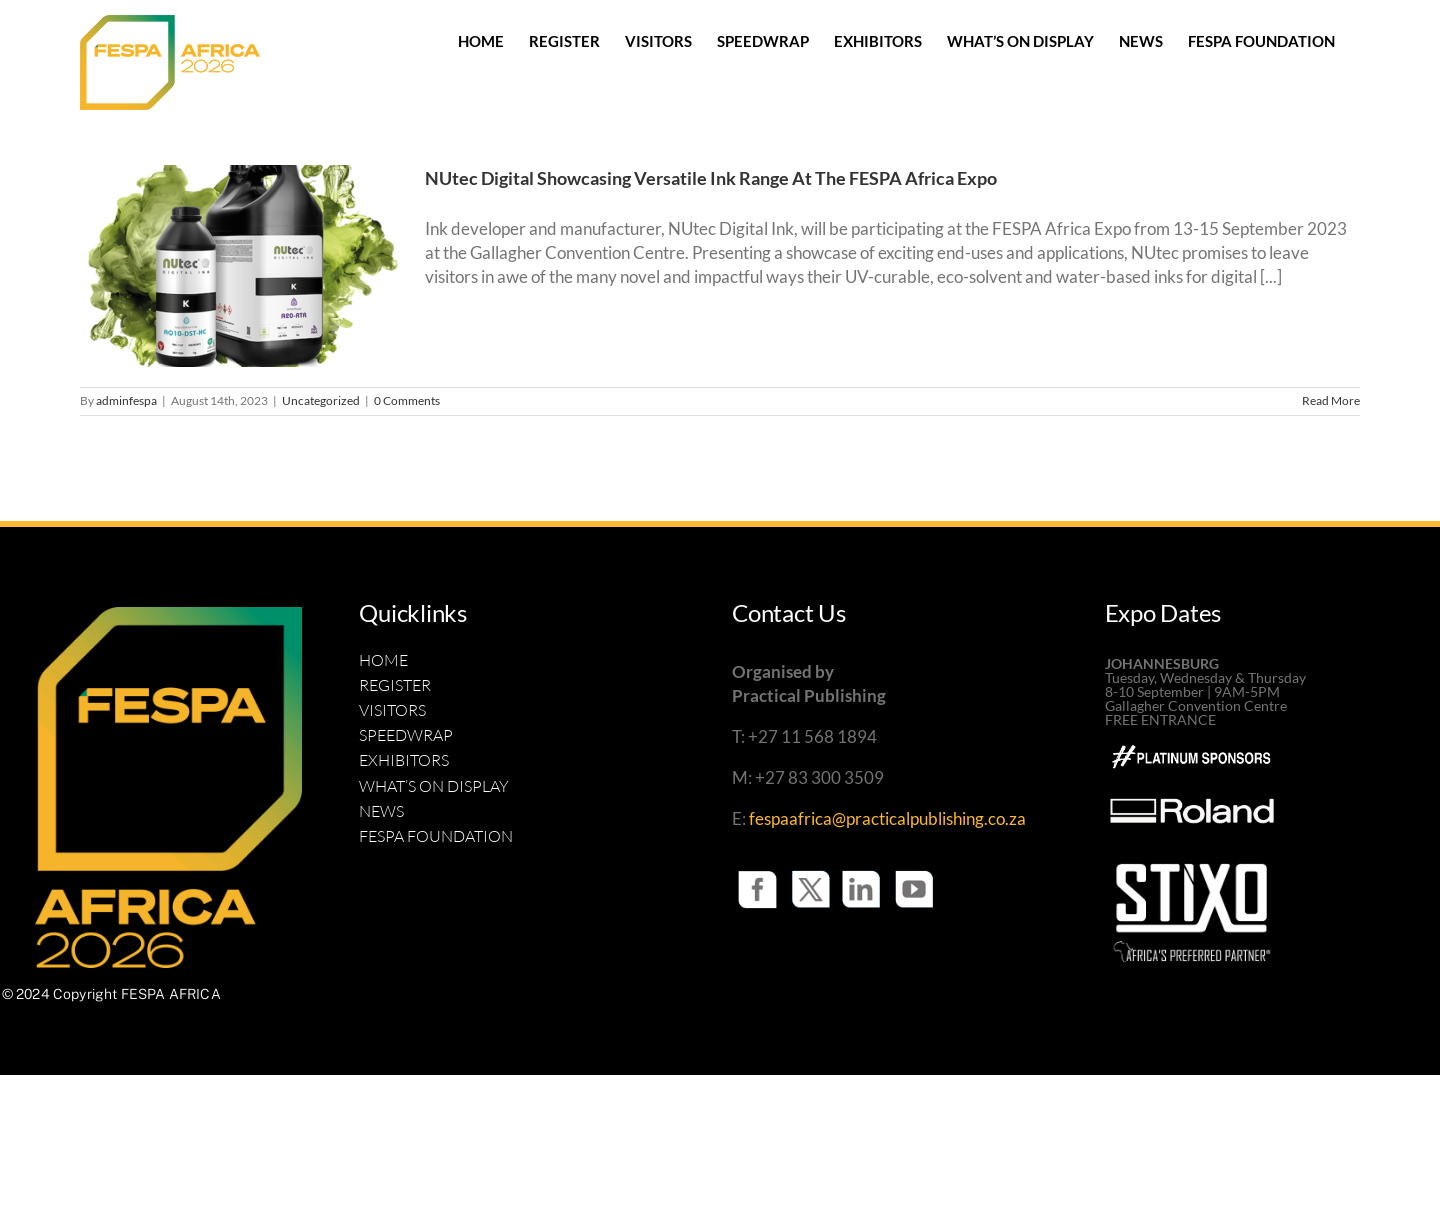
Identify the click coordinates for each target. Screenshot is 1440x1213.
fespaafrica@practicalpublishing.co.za (887, 818)
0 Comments (407, 400)
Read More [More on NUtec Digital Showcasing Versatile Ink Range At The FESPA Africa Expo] (1331, 400)
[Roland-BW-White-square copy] (1192, 771)
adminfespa (126, 400)
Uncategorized (321, 400)
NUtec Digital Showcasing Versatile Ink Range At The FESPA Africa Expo (711, 178)
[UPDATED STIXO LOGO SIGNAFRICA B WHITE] (1192, 858)
